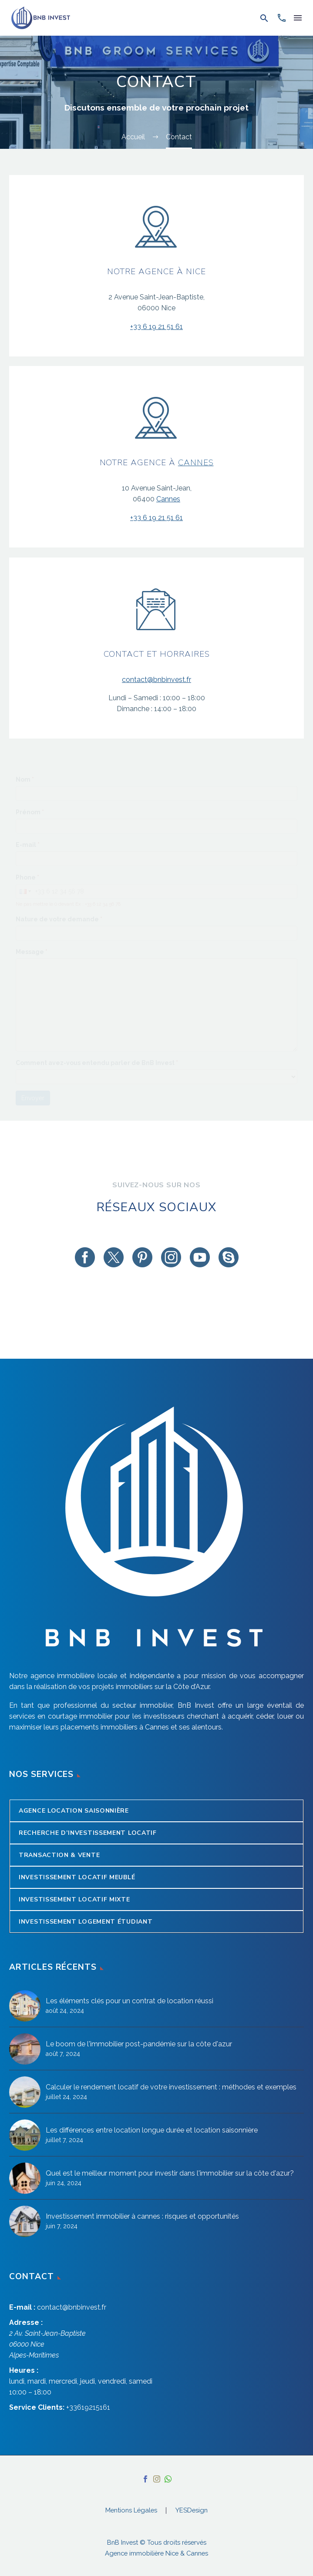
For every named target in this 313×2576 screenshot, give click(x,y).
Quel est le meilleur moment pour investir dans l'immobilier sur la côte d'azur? (170, 2173)
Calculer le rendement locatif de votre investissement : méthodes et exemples (171, 2087)
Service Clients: (36, 2407)
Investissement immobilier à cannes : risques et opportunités (142, 2216)
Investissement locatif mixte (74, 1899)
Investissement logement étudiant (85, 1922)
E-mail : (22, 2307)
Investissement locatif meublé (77, 1877)
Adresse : (26, 2322)
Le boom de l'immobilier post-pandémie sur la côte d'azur (139, 2044)
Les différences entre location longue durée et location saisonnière (152, 2130)
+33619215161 (88, 2407)
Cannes (196, 462)
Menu (298, 17)
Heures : (23, 2370)
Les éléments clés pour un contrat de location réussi (129, 2001)
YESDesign (191, 2510)
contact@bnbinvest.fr (156, 679)
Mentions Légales (131, 2510)
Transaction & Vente (59, 1855)
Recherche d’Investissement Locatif (88, 1833)
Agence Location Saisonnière (74, 1811)
